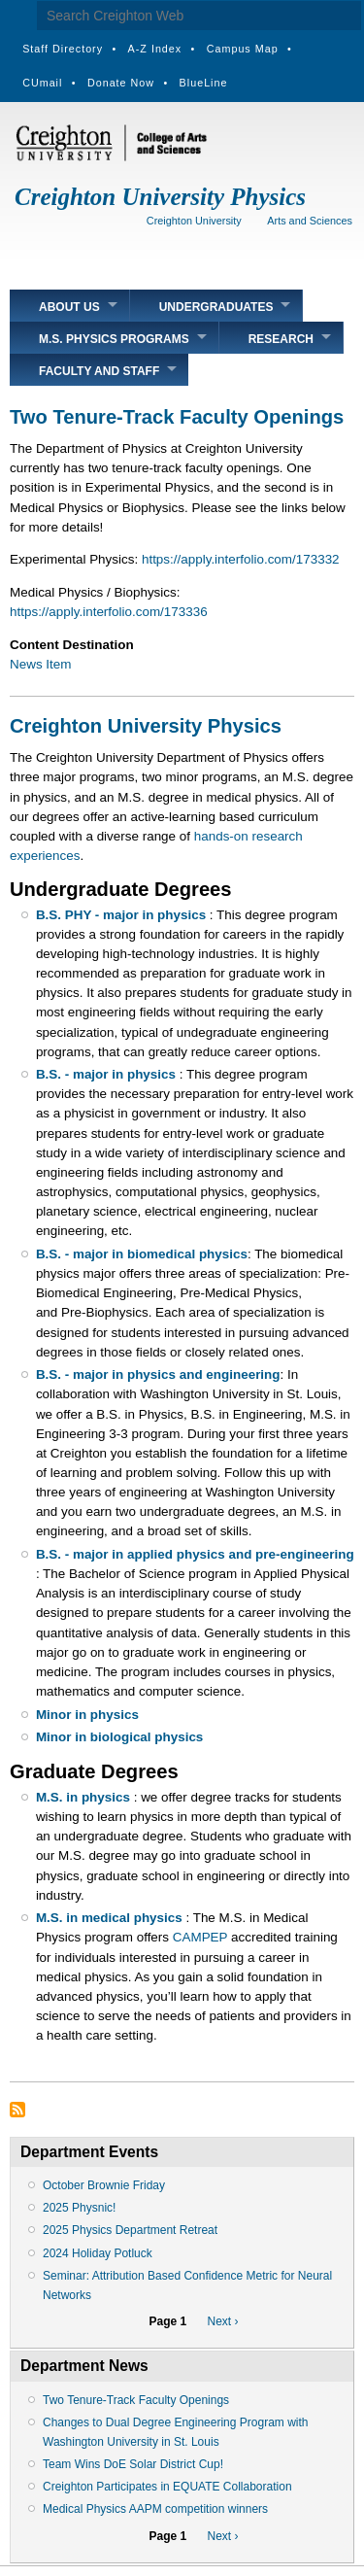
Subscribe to (17, 2109)
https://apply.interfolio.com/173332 (241, 559)
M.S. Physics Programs (114, 339)
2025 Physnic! (79, 2208)
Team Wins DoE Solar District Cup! (133, 2464)
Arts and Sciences (309, 220)
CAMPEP (200, 1937)
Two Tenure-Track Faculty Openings (136, 2400)
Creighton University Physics (160, 197)
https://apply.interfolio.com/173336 (109, 611)
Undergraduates (216, 307)
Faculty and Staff (99, 371)
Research (281, 339)
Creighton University (194, 220)
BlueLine (204, 82)
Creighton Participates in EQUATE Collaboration (167, 2486)
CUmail (42, 82)
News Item (40, 664)
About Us (69, 307)
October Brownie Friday (104, 2185)
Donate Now (120, 82)
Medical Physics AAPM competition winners (155, 2509)
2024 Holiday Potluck (97, 2253)
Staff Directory (62, 48)
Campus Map (243, 48)
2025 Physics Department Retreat (130, 2230)
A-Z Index (155, 48)
